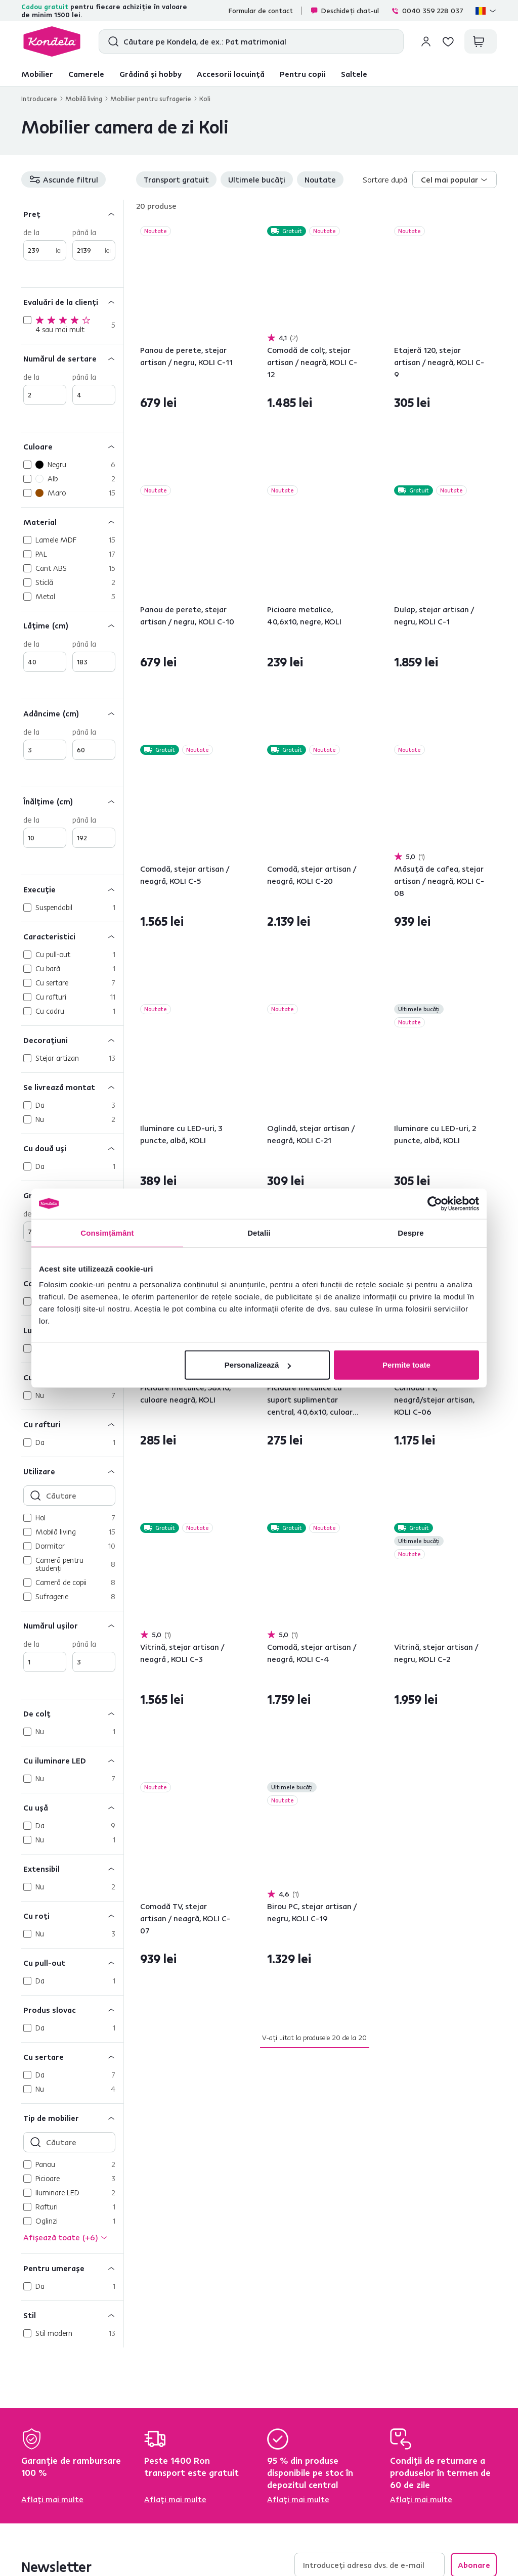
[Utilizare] (72, 1471)
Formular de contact (261, 11)
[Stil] (72, 2315)
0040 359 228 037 (427, 11)
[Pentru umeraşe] (72, 2268)
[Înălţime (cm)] (72, 801)
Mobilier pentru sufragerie (150, 99)
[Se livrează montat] (72, 1087)
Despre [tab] (410, 1232)
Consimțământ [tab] (107, 1232)
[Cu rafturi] (72, 1424)
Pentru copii (303, 74)
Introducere (39, 99)
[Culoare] (72, 446)
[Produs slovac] (72, 2009)
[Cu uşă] (72, 1807)
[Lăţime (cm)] (72, 625)
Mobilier (37, 74)
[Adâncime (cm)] (72, 713)
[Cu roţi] (72, 1915)
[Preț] (72, 214)
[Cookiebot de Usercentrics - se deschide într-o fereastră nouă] (435, 1203)
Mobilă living (83, 99)
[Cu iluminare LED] (72, 1760)
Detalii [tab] (259, 1232)
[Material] (72, 521)
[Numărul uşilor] (72, 1625)
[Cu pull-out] (72, 1962)
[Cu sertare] (72, 2056)
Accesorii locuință (231, 74)
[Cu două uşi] (72, 1148)
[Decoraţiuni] (72, 1040)
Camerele (86, 74)
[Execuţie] (72, 889)
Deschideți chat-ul (344, 11)
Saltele (354, 74)
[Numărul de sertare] (72, 358)
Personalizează (258, 1365)
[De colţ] (72, 1713)
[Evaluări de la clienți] (72, 301)
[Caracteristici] (72, 936)
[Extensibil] (72, 1868)
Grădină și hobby (150, 74)
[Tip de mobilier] (72, 2118)
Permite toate (406, 1365)
